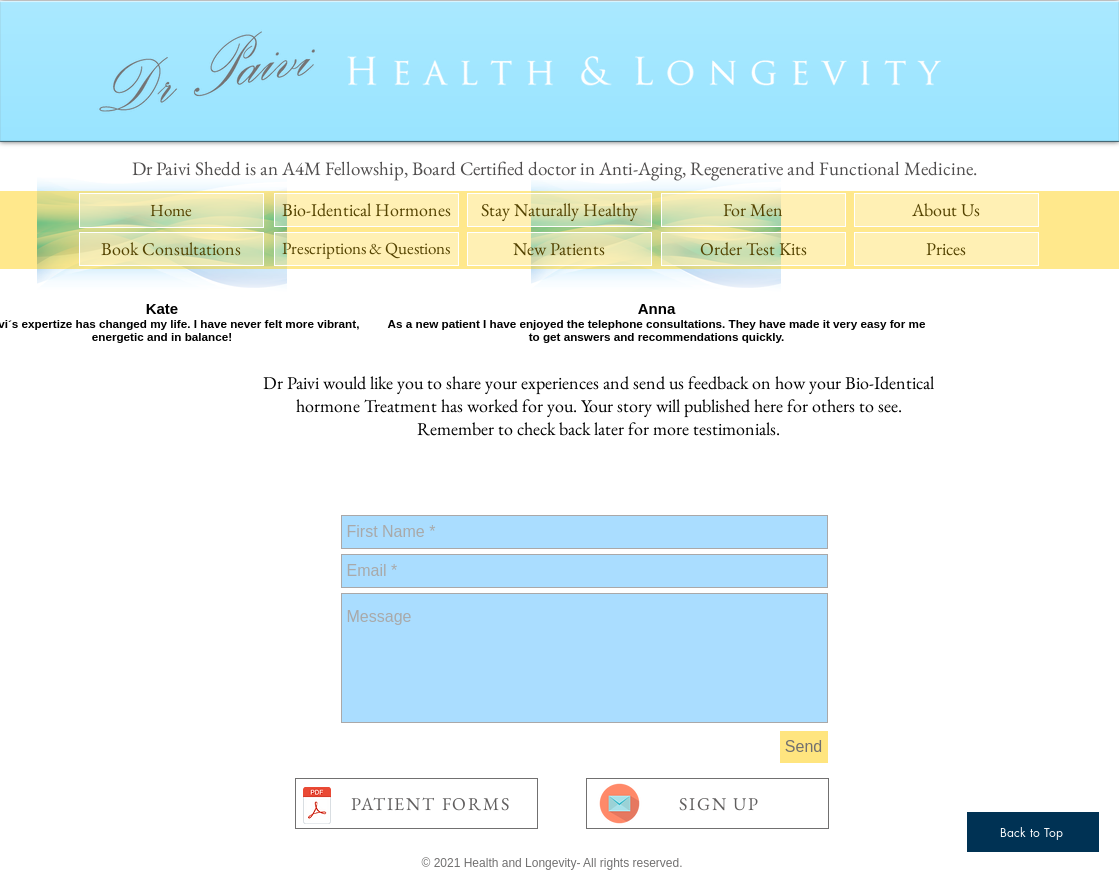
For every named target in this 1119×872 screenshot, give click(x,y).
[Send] (804, 747)
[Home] (171, 210)
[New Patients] (559, 249)
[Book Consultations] (171, 249)
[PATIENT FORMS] (416, 803)
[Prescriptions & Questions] (366, 249)
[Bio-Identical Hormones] (366, 210)
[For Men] (753, 210)
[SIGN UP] (707, 803)
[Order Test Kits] (753, 249)
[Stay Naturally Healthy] (559, 210)
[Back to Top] (1033, 832)
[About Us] (946, 210)
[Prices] (946, 249)
